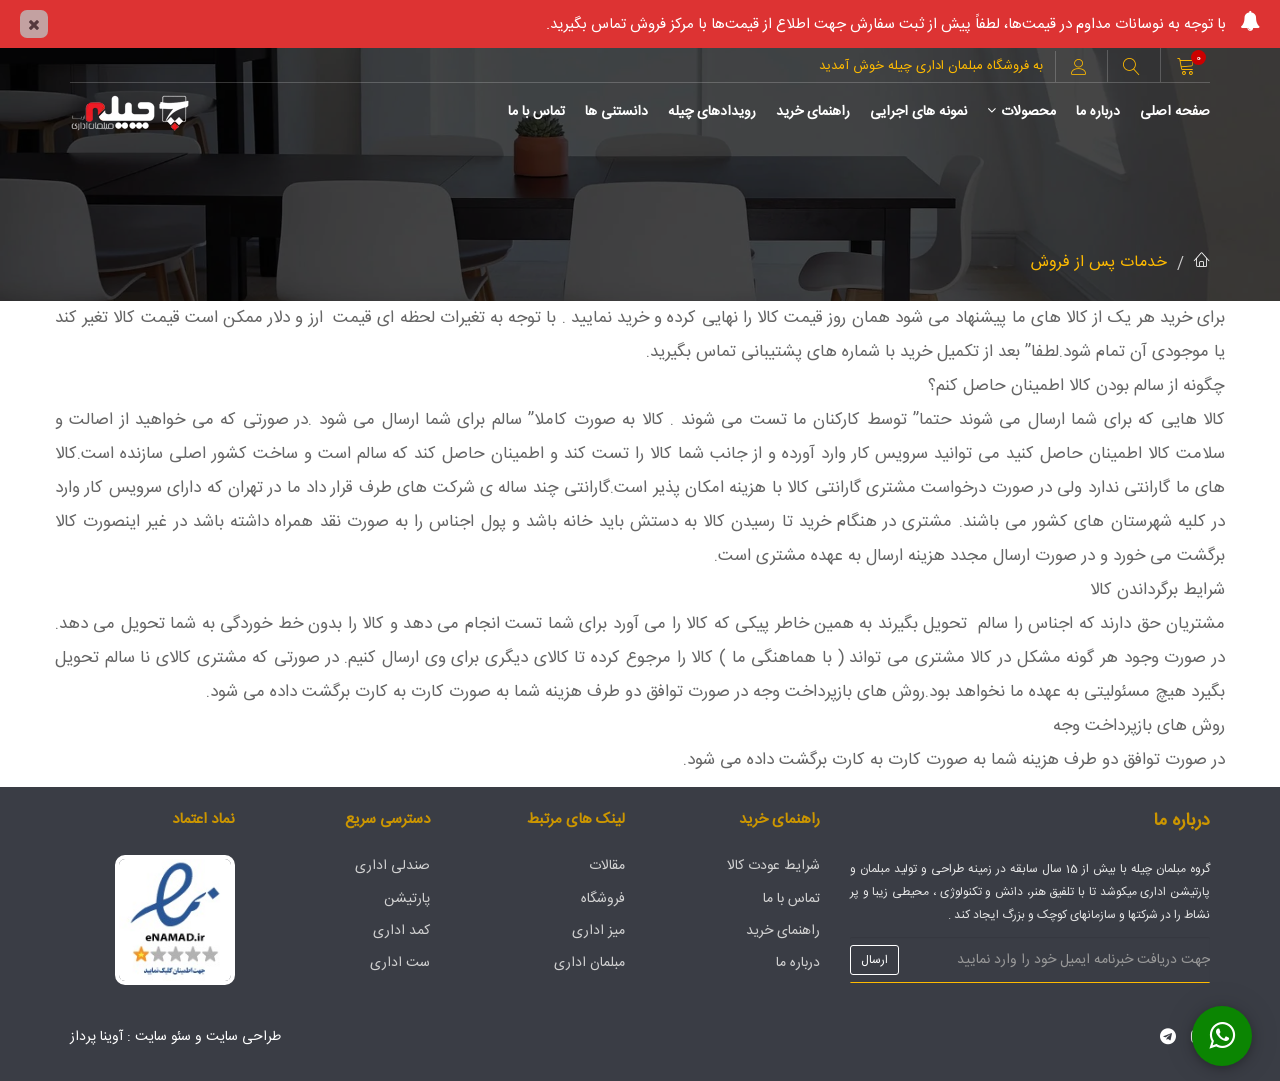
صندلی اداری (392, 866)
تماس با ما (536, 112)
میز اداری (598, 931)
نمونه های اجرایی (918, 112)
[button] (1131, 69)
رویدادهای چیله (712, 112)
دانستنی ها (616, 112)
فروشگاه (603, 899)
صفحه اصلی (1175, 112)
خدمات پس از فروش (1099, 262)
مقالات (607, 866)
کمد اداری (401, 931)
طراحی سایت (243, 1037)
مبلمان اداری (589, 963)
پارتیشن (407, 899)
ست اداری (400, 963)
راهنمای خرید (813, 112)
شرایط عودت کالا (773, 866)
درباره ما (1098, 112)
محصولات (1021, 112)
